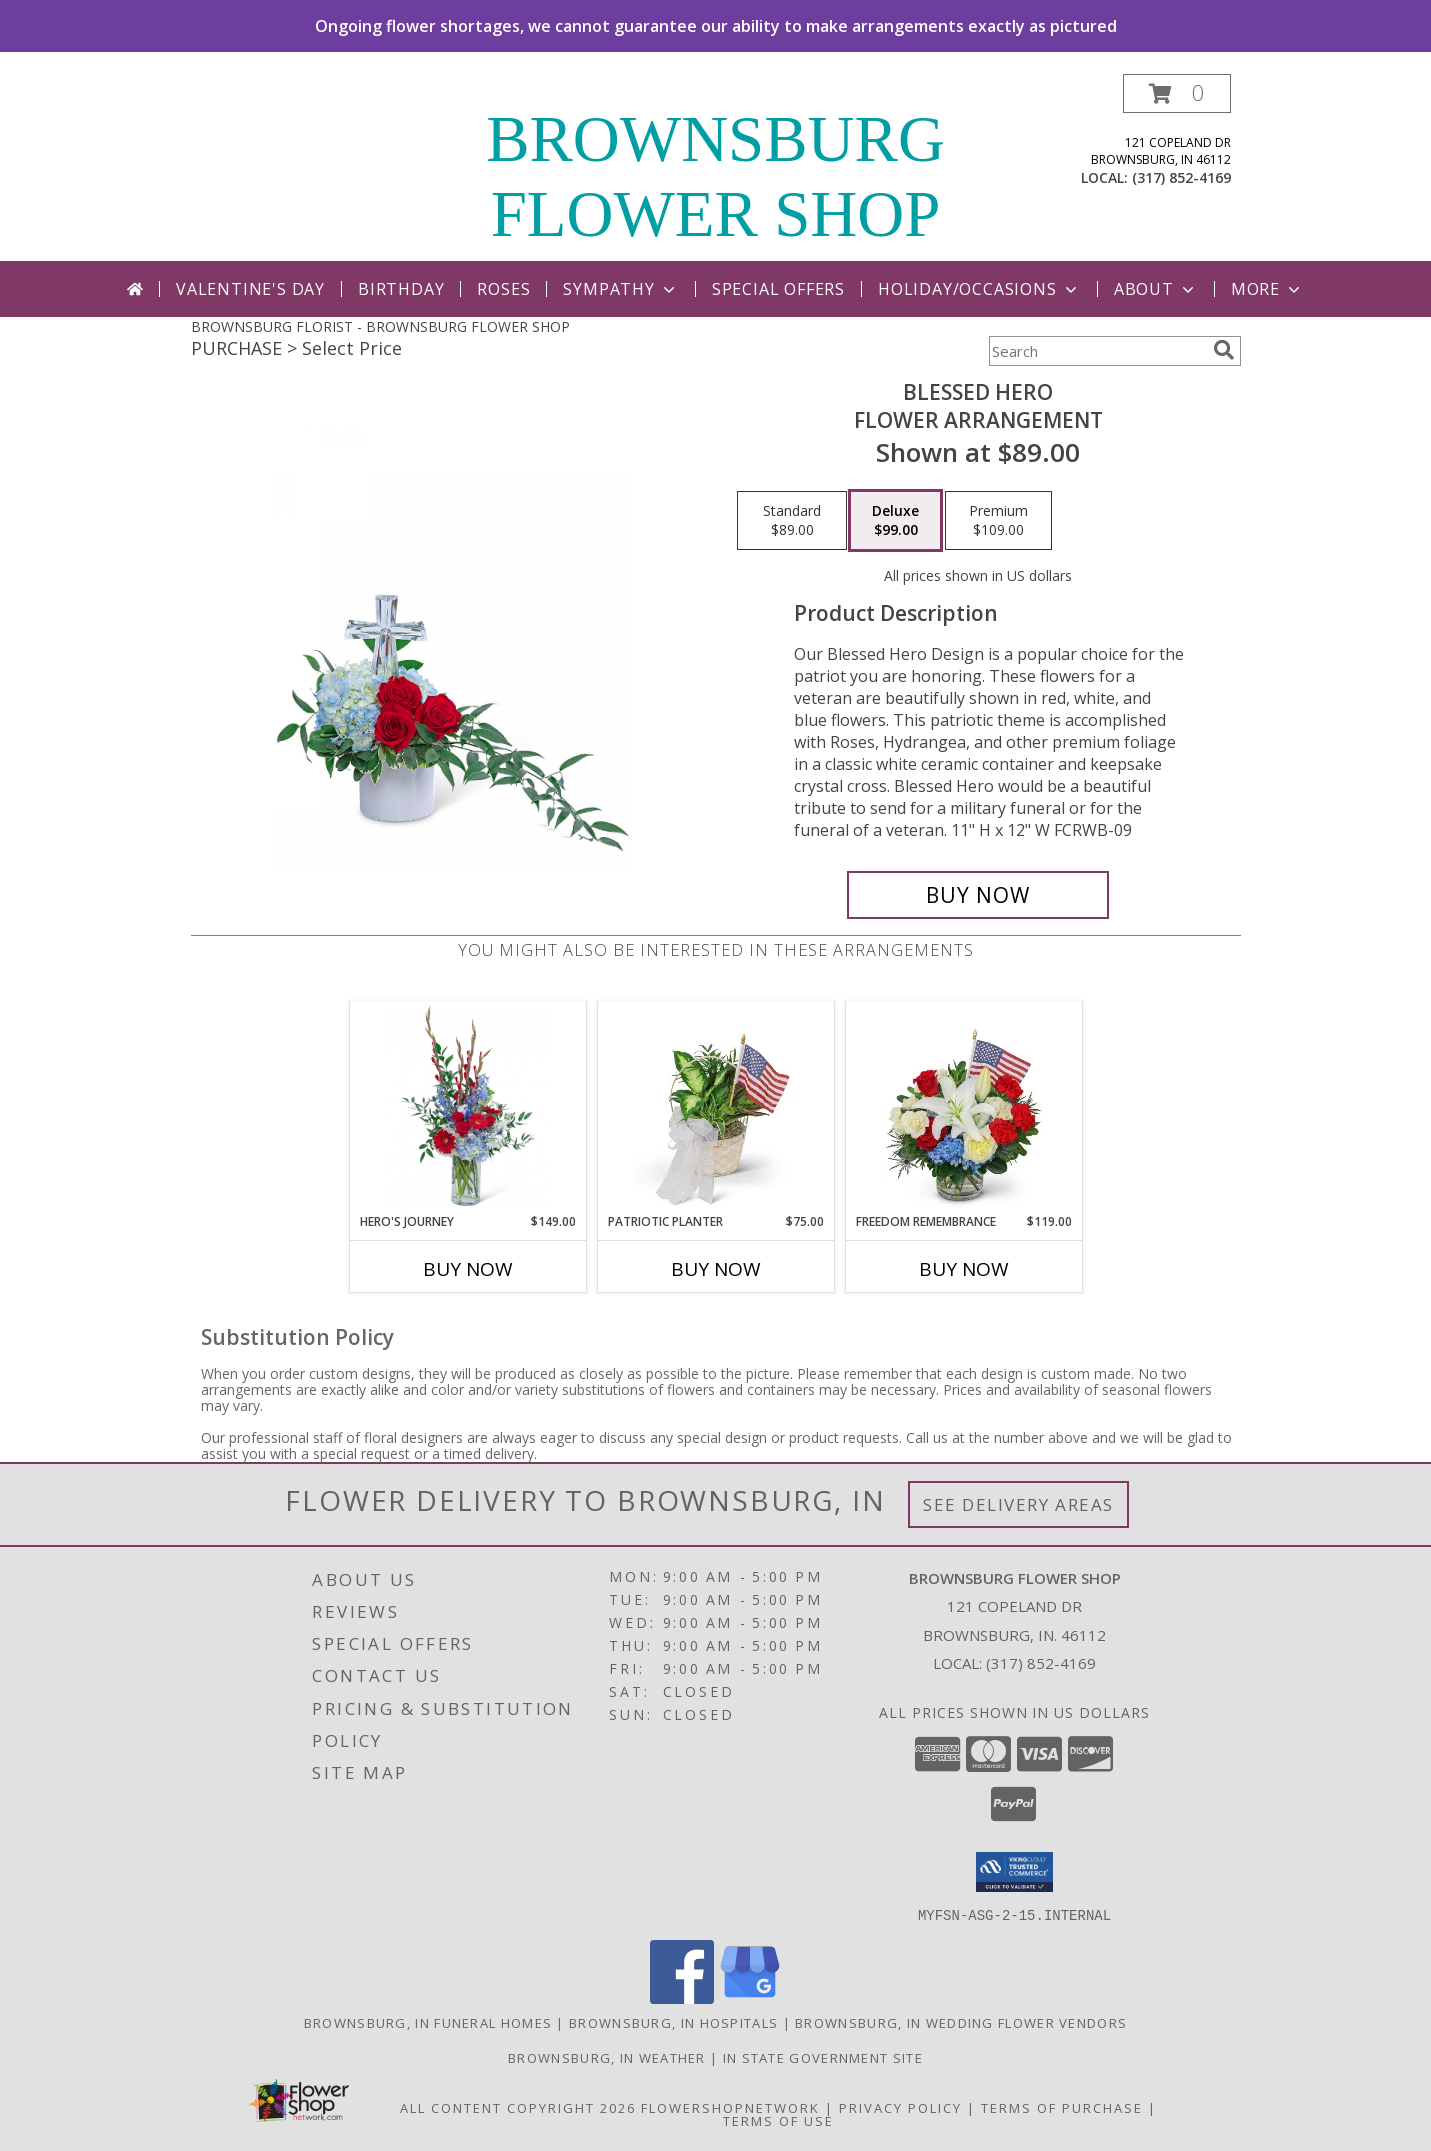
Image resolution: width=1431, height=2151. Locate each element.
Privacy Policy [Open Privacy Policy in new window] (900, 2107)
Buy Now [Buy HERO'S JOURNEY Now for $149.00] (468, 1269)
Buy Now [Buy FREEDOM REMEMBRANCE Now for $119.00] (964, 1269)
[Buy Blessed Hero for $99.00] (978, 895)
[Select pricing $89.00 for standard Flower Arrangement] (792, 521)
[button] (1177, 93)
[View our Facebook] (682, 1997)
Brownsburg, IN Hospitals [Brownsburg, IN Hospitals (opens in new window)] (673, 2022)
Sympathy (620, 289)
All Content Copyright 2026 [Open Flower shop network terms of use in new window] (518, 2107)
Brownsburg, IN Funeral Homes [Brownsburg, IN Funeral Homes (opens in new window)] (428, 2022)
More (1267, 289)
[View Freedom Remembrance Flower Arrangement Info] (963, 1107)
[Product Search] (1097, 351)
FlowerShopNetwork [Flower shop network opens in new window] (730, 2107)
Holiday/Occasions (979, 289)
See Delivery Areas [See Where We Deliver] (1018, 1504)
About (1156, 289)
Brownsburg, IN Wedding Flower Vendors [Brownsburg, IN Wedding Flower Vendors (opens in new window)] (961, 2022)
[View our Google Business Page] (750, 1997)
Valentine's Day (250, 289)
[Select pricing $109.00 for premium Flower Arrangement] (998, 521)
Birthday (401, 289)
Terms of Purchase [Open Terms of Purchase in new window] (1062, 2107)
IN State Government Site (823, 2057)
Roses (503, 289)
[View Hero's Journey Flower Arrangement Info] (467, 1107)
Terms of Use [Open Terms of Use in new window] (778, 2120)
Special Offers (778, 289)
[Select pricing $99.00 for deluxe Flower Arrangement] (895, 521)
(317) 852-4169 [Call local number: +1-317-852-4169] (1181, 177)
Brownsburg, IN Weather (607, 2057)
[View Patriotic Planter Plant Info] (715, 1107)
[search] (1224, 350)
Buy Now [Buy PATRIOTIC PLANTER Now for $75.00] (716, 1269)
